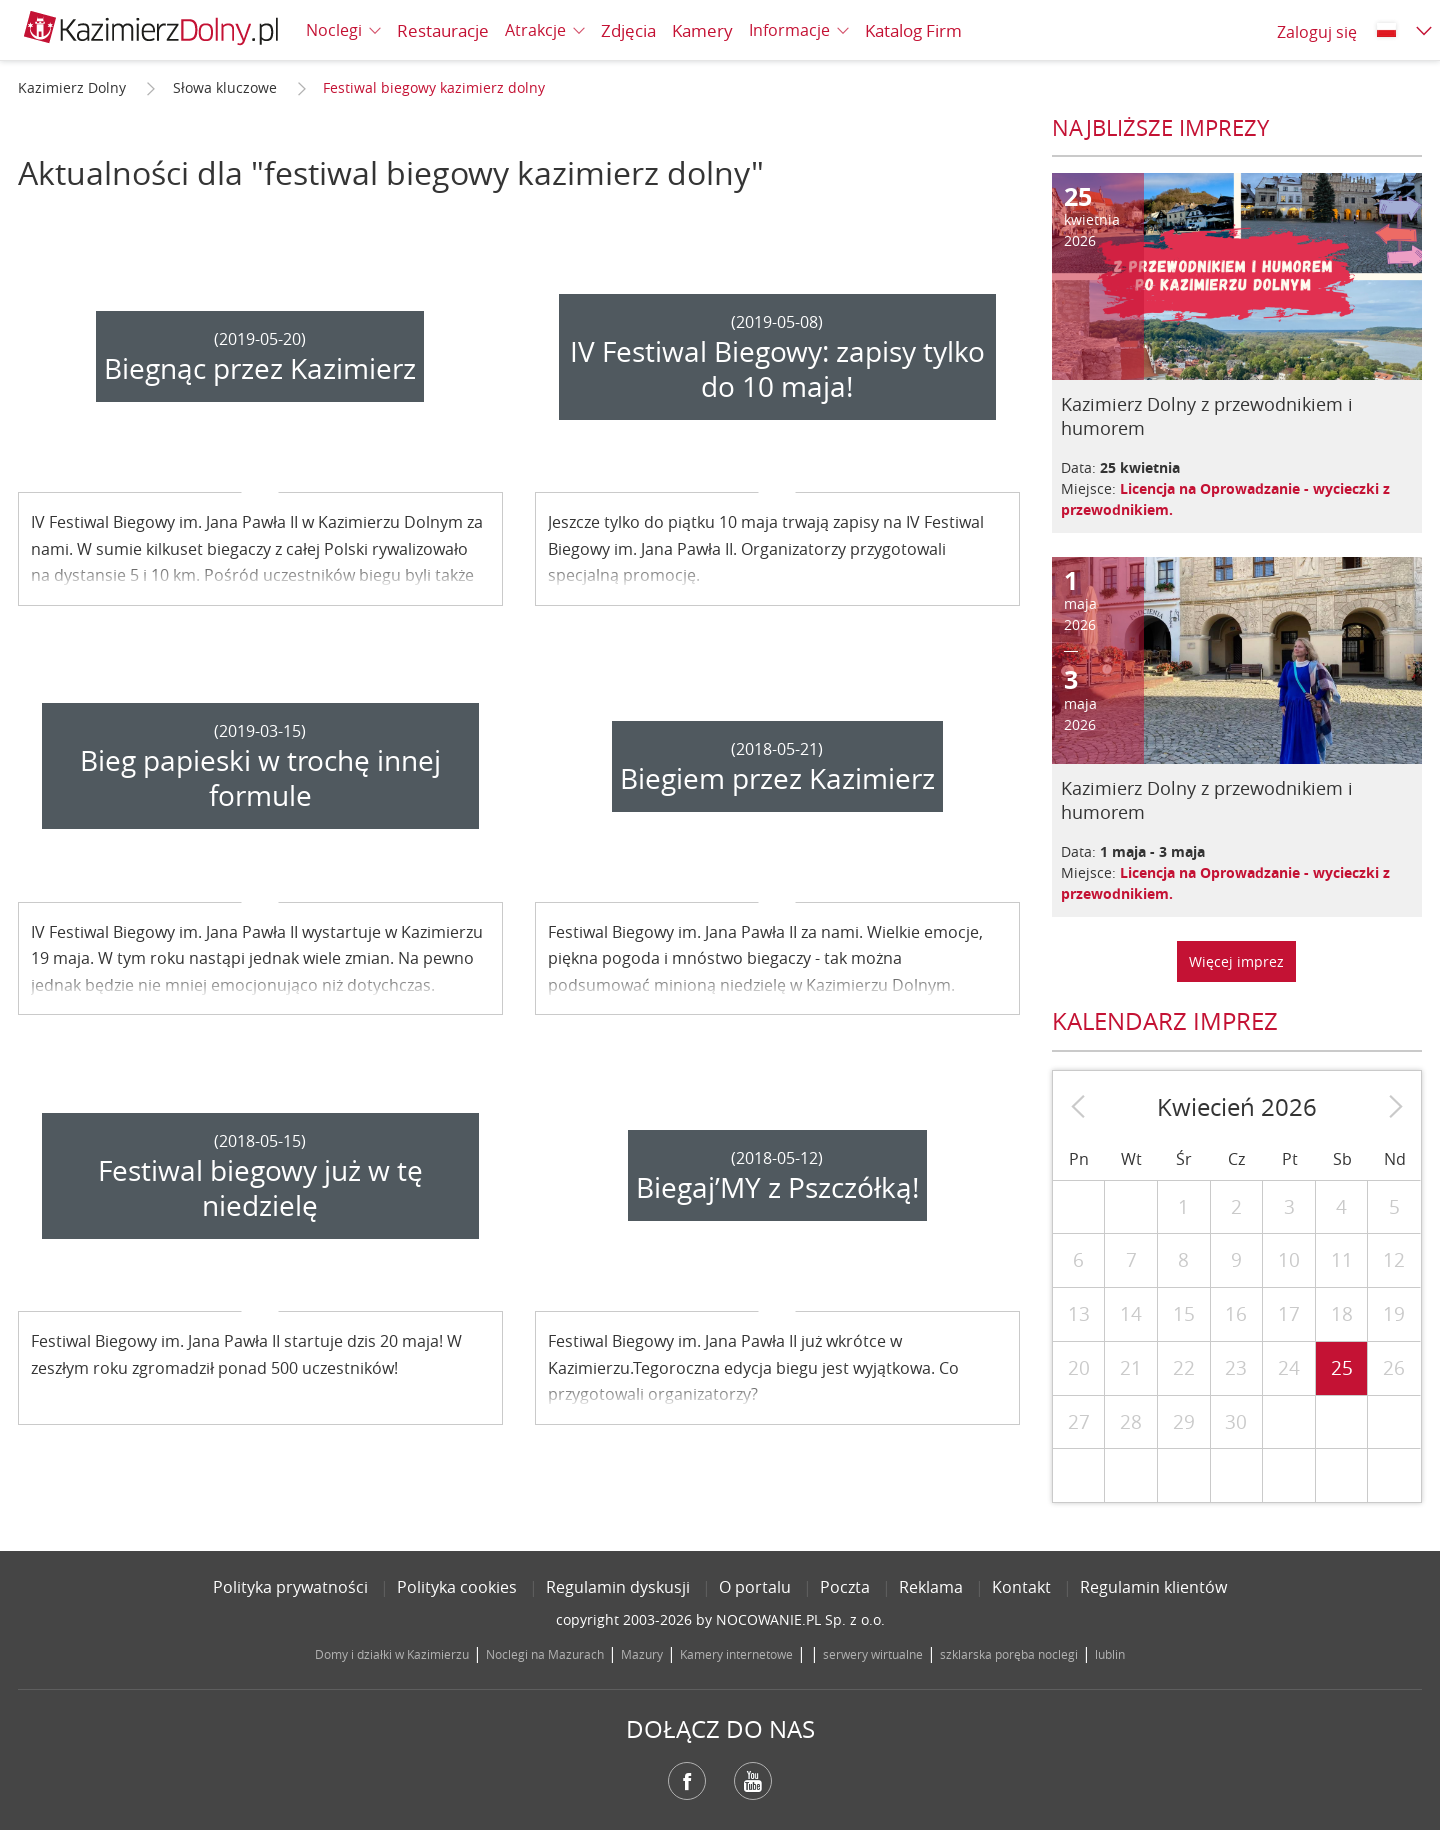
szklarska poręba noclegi (1009, 1654)
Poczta (845, 1587)
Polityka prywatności (290, 1587)
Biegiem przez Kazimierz (777, 778)
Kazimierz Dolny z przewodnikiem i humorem (1207, 416)
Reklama (931, 1587)
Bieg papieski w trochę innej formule (260, 778)
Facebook (687, 1781)
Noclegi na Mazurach (545, 1654)
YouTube (753, 1781)
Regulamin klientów (1153, 1587)
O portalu (755, 1587)
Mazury (642, 1654)
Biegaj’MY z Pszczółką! (777, 1187)
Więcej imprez (1236, 961)
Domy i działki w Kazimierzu (392, 1654)
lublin (1110, 1654)
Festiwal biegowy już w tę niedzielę (260, 1188)
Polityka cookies (457, 1587)
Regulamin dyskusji (618, 1587)
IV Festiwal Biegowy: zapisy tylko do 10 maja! (777, 369)
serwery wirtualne (873, 1654)
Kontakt (1021, 1587)
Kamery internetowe (736, 1654)
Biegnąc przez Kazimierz (260, 368)
